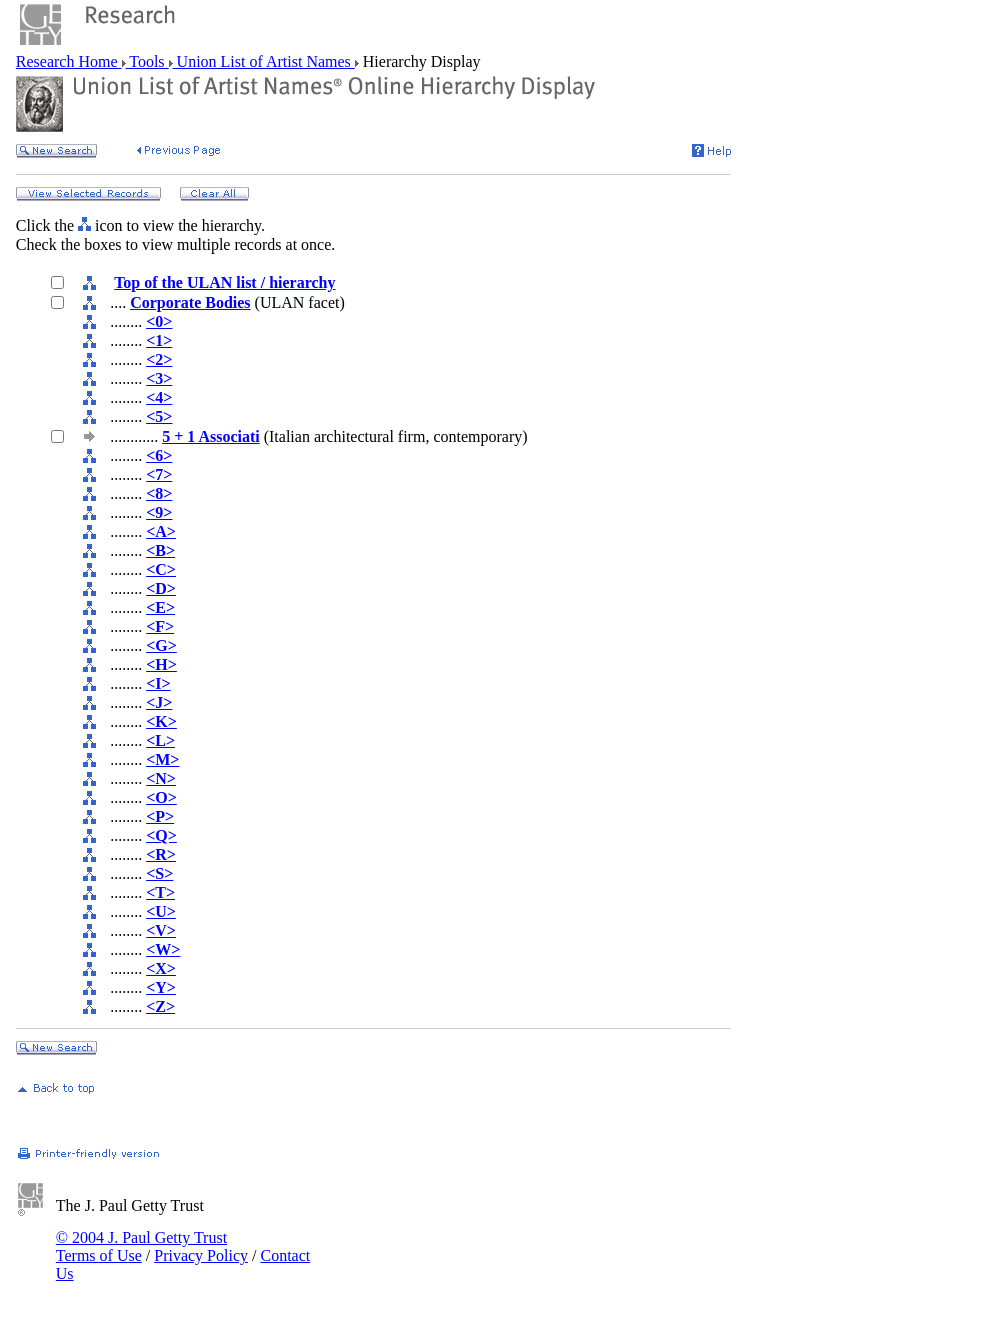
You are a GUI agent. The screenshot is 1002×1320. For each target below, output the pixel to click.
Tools (147, 61)
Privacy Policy (201, 1255)
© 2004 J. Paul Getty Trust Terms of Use (141, 1246)
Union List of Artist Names (264, 61)
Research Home (69, 61)
